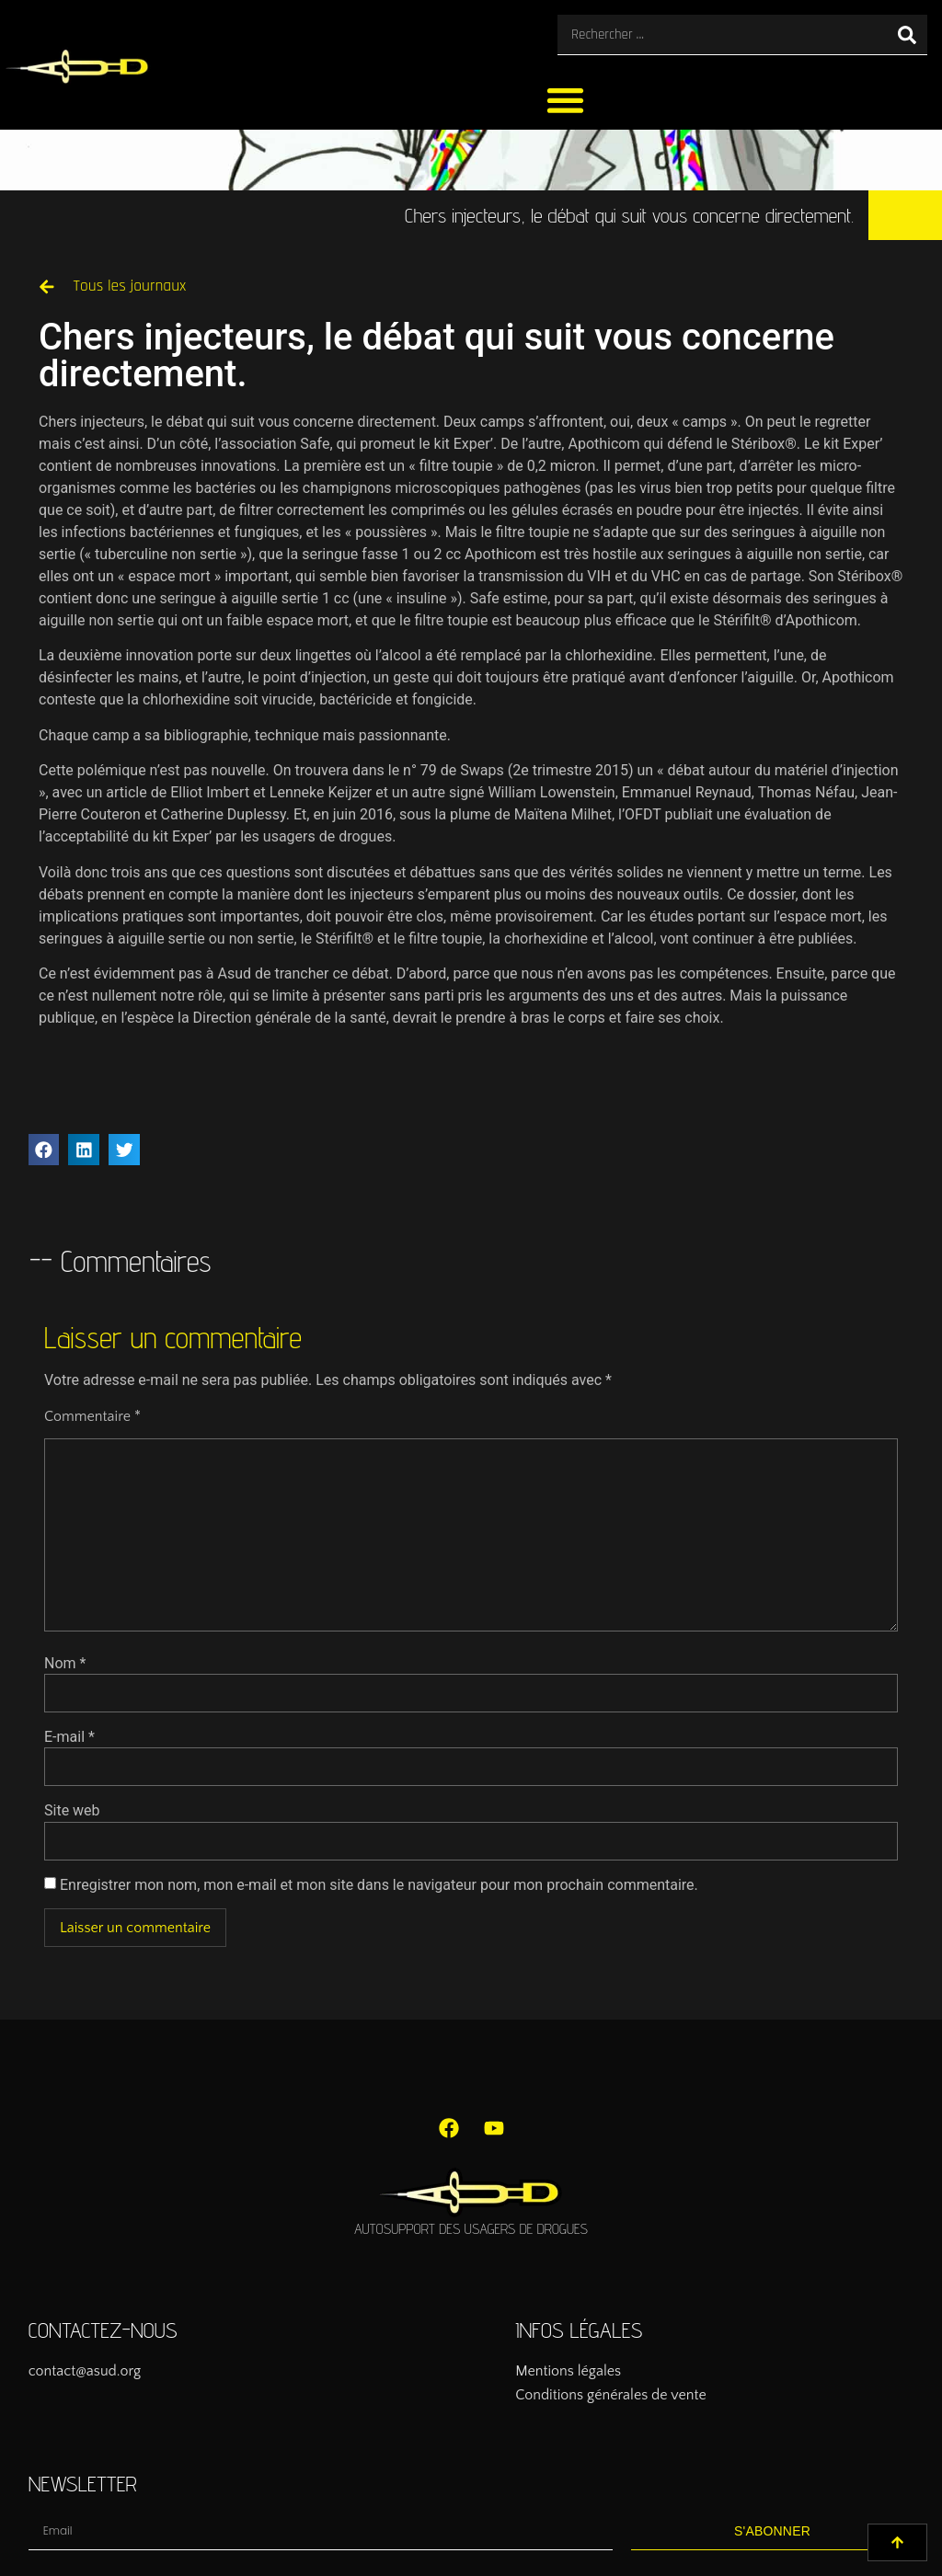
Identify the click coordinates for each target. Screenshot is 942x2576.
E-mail (69, 1737)
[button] (565, 100)
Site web (72, 1810)
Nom (65, 1663)
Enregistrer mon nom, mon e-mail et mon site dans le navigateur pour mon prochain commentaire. (379, 1885)
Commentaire (92, 1416)
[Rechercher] (907, 34)
